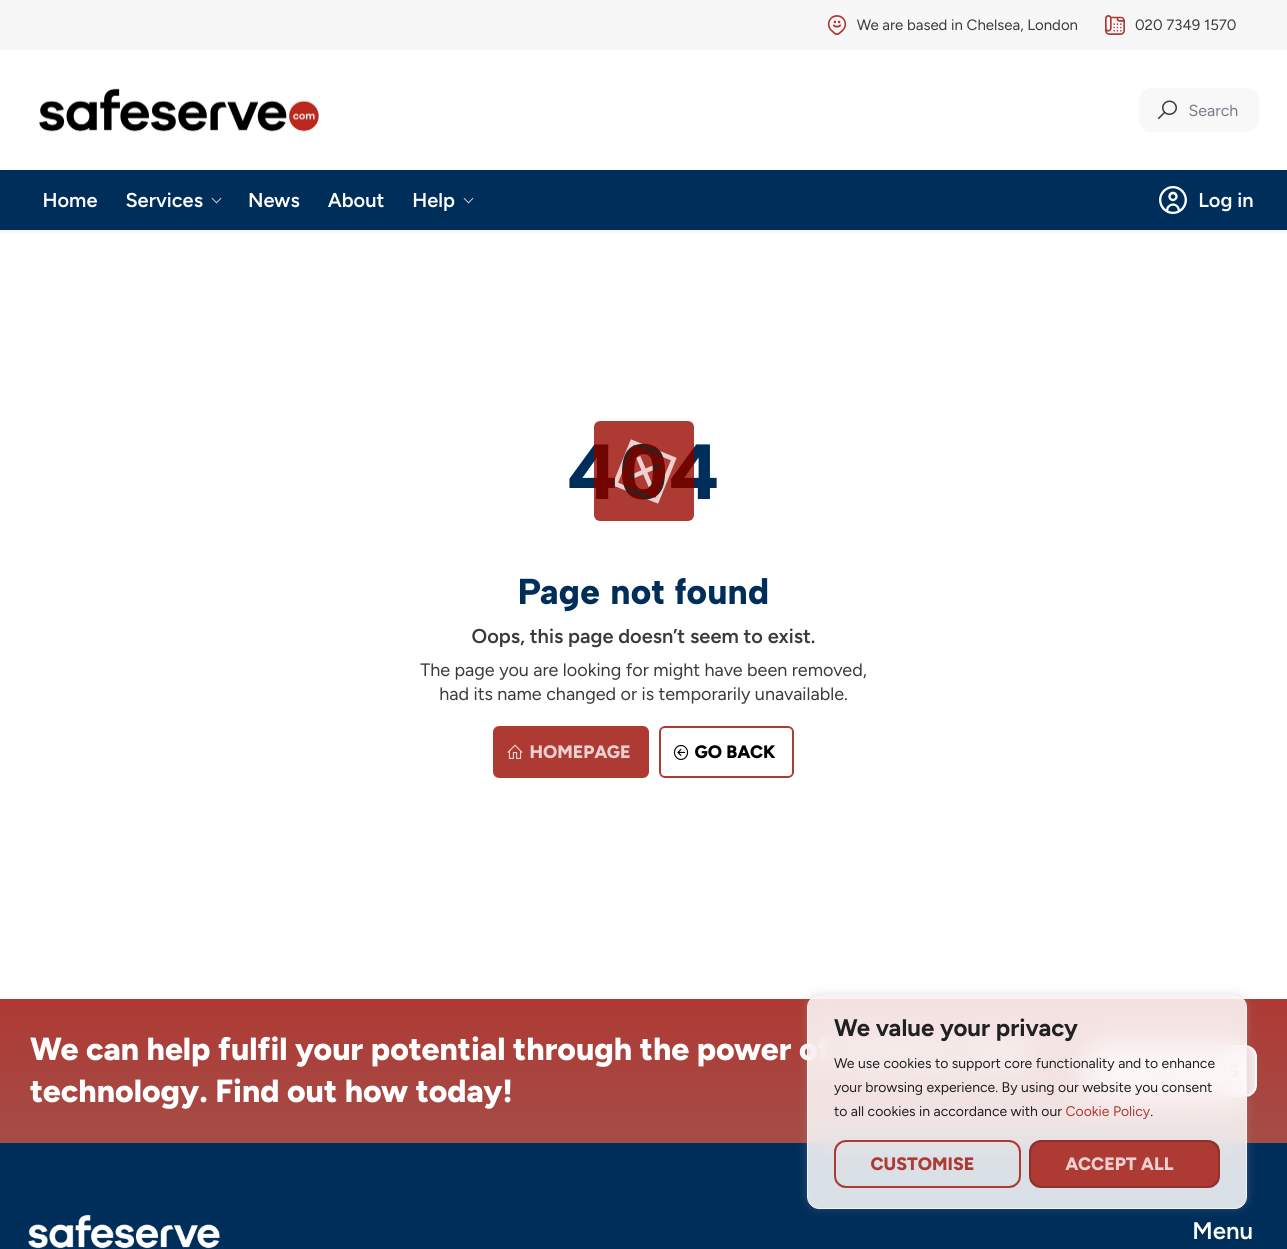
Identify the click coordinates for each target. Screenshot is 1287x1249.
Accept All (1119, 1164)
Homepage (565, 752)
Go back (721, 752)
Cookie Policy (1107, 1111)
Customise (922, 1164)
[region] (1027, 1102)
